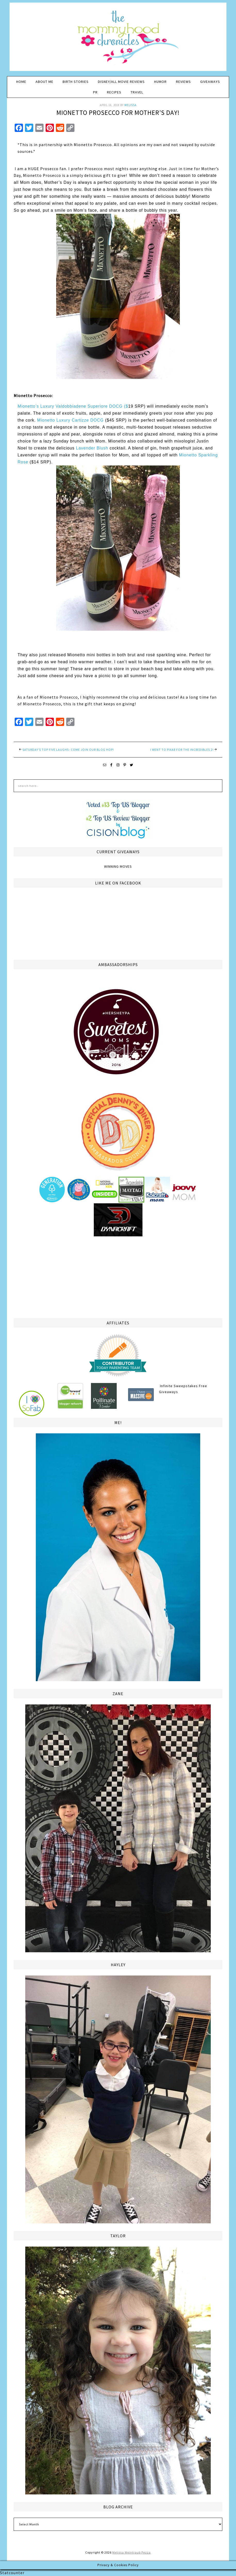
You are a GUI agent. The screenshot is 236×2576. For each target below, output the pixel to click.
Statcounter (12, 2572)
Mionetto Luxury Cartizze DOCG (70, 420)
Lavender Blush (92, 448)
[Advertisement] (118, 1276)
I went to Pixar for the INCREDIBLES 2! (182, 750)
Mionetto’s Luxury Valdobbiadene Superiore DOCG (71, 406)
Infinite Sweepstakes (179, 1386)
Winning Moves (118, 866)
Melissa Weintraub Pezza (131, 2552)
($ (126, 406)
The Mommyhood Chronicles (118, 38)
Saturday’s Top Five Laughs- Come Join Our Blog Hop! (68, 750)
